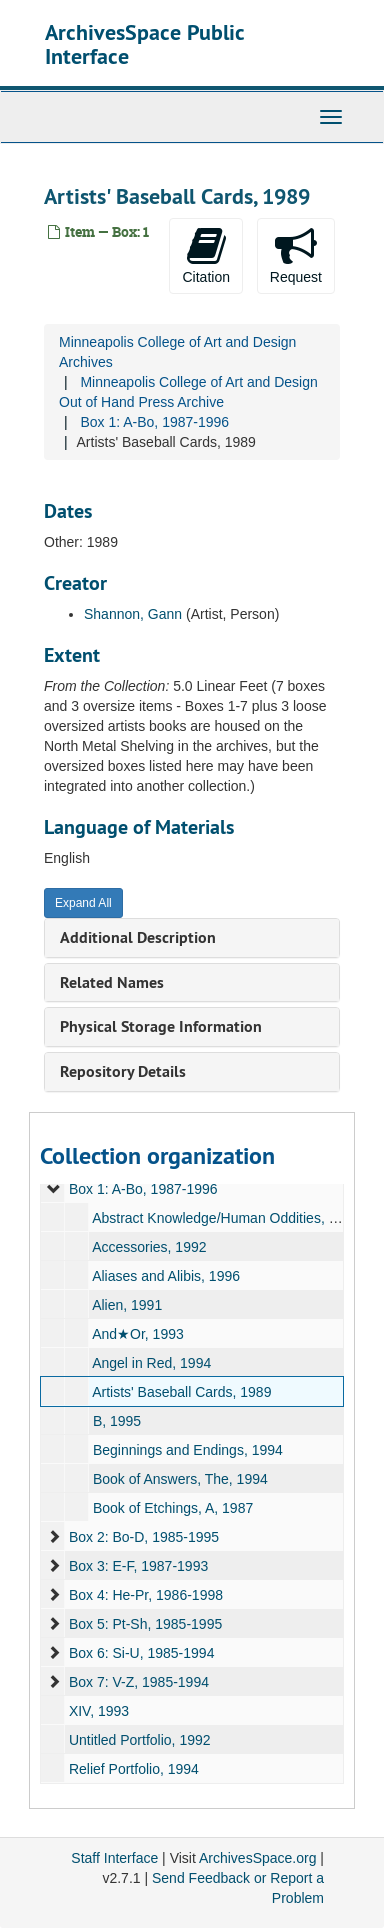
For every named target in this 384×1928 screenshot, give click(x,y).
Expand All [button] (83, 903)
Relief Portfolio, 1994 (134, 1769)
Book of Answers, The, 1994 (180, 1479)
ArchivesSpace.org (258, 1858)
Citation (205, 255)
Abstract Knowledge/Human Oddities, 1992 (226, 1218)
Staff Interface (114, 1858)
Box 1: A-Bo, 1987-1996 (154, 422)
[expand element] (54, 1189)
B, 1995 (117, 1421)
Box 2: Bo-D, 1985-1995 (144, 1537)
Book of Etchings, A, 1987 (173, 1508)
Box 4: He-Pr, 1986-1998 (146, 1595)
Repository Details (123, 1071)
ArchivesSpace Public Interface (144, 44)
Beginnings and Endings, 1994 (188, 1450)
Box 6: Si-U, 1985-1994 (142, 1653)
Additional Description (138, 937)
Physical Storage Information (161, 1026)
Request (296, 255)
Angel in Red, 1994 (151, 1363)
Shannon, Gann (133, 614)
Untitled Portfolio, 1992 (140, 1740)
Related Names (112, 982)
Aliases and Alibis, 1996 (166, 1276)
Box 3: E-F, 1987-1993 (138, 1566)
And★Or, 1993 (138, 1334)
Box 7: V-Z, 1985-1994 (139, 1682)
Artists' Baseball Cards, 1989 (181, 1392)
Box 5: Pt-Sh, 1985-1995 (145, 1624)
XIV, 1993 (99, 1711)
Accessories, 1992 (149, 1247)
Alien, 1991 (127, 1305)
